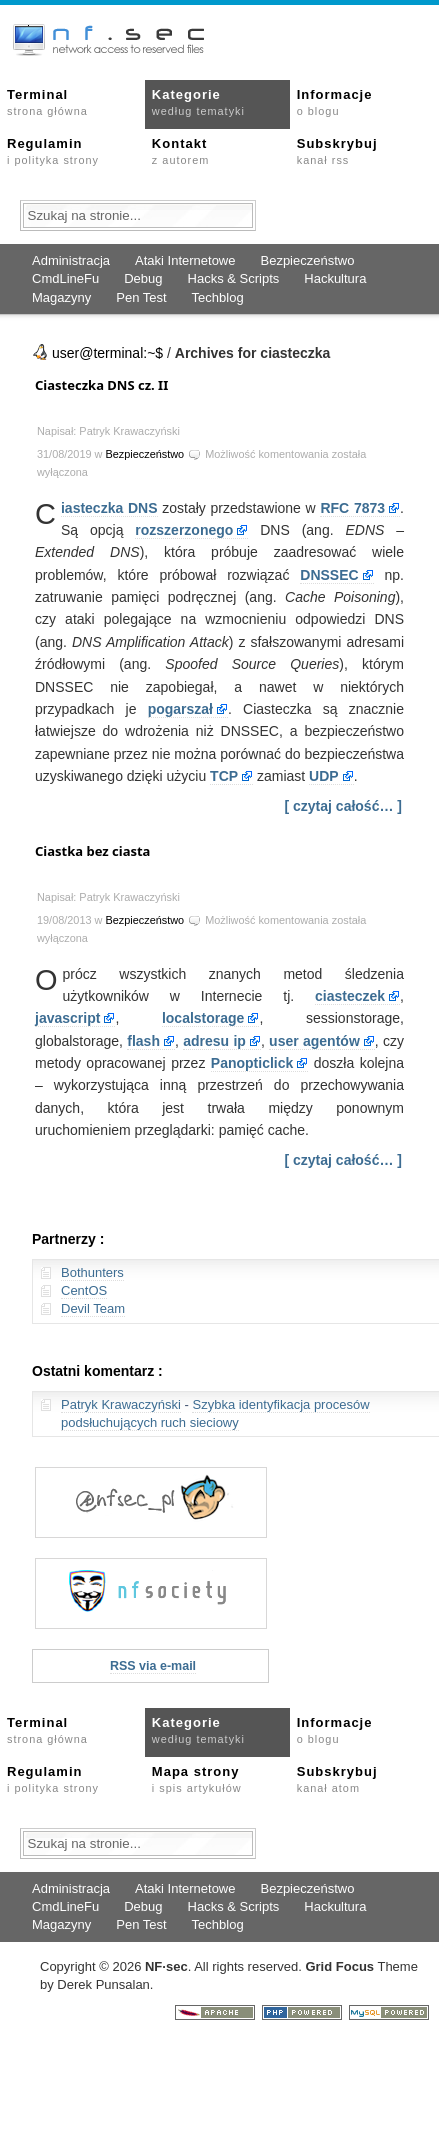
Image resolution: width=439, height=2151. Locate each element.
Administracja (71, 260)
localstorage (203, 1018)
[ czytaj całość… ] (344, 806)
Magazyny (61, 297)
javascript (67, 1018)
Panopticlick (252, 1063)
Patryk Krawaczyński (121, 1404)
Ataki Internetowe (185, 260)
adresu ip (214, 1041)
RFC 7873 (352, 508)
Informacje (335, 102)
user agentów (314, 1041)
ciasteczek (350, 996)
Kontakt (180, 151)
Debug (143, 278)
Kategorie (198, 102)
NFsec (166, 1966)
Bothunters (92, 1272)
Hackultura (335, 278)
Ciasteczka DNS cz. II (101, 385)
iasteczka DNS (109, 508)
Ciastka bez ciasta (92, 851)
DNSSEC (329, 575)
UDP (324, 776)
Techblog (218, 297)
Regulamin (53, 151)
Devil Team (93, 1308)
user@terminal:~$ (107, 353)
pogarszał (180, 709)
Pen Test (141, 297)
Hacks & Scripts (234, 278)
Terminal (47, 102)
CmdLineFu (65, 278)
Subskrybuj (337, 151)
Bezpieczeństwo (307, 260)
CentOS (84, 1290)
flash (143, 1041)
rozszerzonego (184, 530)
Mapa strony (197, 1779)
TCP (224, 776)
